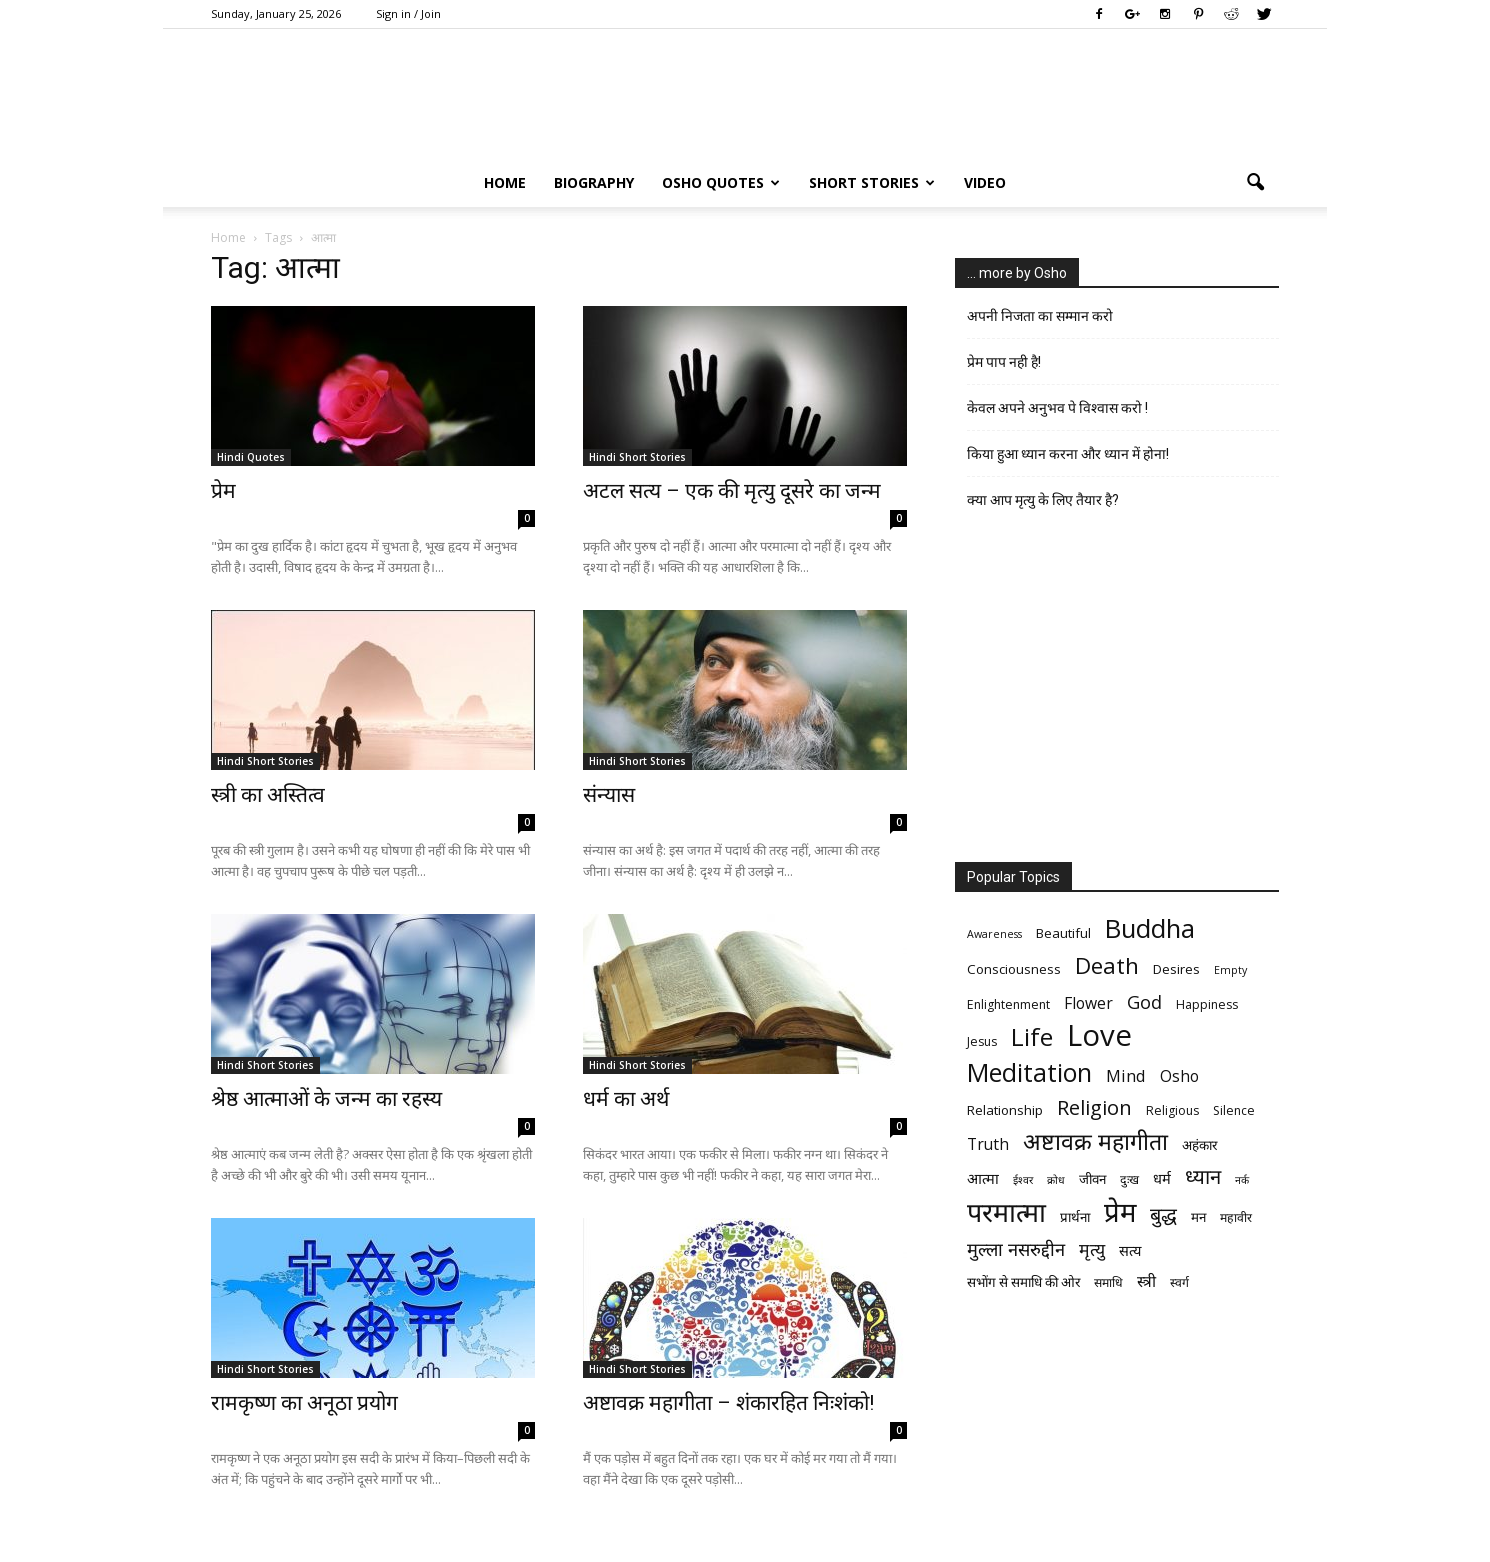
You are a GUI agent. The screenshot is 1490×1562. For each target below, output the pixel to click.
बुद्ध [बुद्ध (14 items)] (1163, 1214)
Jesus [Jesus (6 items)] (982, 1041)
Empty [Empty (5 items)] (1230, 970)
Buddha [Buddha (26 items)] (1150, 928)
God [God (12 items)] (1144, 1001)
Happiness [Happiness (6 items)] (1207, 1004)
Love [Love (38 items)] (1099, 1035)
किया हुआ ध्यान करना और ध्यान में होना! (1068, 454)
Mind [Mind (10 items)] (1126, 1075)
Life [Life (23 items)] (1032, 1036)
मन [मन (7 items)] (1198, 1217)
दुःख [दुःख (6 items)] (1129, 1179)
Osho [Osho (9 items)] (1179, 1076)
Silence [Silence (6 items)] (1234, 1110)
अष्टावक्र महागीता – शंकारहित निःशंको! (728, 1403)
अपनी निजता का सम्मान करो (1040, 316)
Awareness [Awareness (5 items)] (994, 934)
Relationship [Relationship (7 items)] (1005, 1110)
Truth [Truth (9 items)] (988, 1144)
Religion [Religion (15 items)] (1094, 1107)
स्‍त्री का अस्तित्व (268, 795)
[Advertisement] (1117, 693)
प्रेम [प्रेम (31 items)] (1120, 1211)
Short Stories (872, 182)
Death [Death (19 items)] (1107, 965)
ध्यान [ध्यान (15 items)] (1203, 1176)
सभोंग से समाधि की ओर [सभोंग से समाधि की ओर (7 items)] (1023, 1282)
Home (505, 182)
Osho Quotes (721, 182)
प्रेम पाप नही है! (1004, 362)
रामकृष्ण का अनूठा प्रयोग (304, 1403)
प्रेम (223, 491)
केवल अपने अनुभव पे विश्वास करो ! (1057, 408)
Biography (594, 182)
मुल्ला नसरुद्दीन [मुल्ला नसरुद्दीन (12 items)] (1016, 1248)
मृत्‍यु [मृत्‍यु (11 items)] (1092, 1249)
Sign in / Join (408, 13)
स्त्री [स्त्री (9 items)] (1146, 1281)
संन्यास (609, 795)
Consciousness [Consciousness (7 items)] (1014, 969)
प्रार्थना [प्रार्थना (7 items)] (1075, 1217)
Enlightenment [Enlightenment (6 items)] (1008, 1004)
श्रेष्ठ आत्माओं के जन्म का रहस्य (326, 1099)
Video (985, 182)
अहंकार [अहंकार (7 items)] (1199, 1145)
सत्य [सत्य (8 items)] (1130, 1250)
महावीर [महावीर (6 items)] (1236, 1217)
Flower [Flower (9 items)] (1088, 1003)
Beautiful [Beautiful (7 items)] (1063, 933)
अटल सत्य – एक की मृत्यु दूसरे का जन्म (732, 491)
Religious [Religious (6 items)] (1172, 1110)
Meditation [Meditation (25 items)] (1029, 1072)
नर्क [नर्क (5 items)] (1242, 1180)
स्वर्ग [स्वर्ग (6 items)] (1179, 1282)
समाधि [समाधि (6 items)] (1108, 1282)
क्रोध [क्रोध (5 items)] (1056, 1180)
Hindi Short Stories (637, 457)
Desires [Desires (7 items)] (1176, 969)
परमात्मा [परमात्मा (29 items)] (1006, 1211)
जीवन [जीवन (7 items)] (1092, 1179)
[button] (1255, 183)
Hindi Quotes (251, 457)
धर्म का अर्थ (626, 1099)
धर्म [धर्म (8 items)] (1162, 1178)
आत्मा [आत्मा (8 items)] (983, 1178)
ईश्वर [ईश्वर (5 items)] (1023, 1180)
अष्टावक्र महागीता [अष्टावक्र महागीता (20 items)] (1095, 1141)
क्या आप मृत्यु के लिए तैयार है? (1043, 500)
